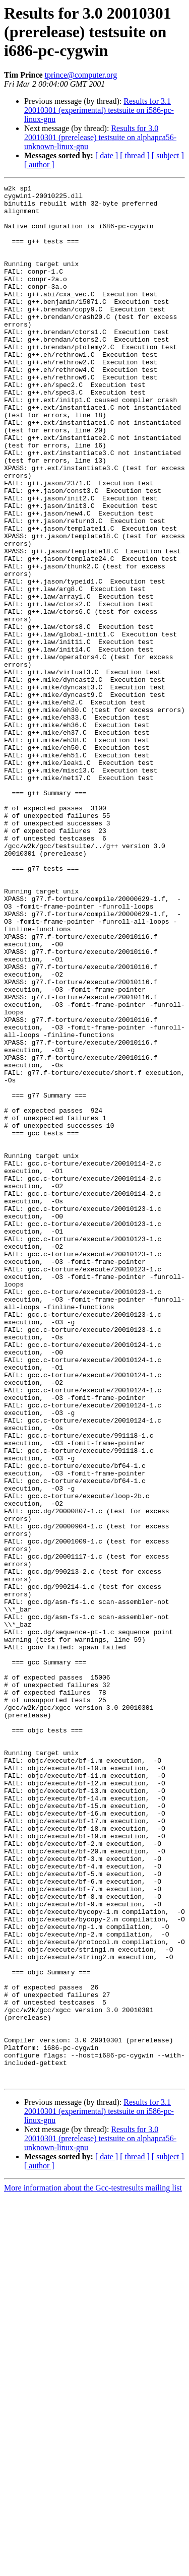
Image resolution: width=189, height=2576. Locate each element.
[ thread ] (135, 155)
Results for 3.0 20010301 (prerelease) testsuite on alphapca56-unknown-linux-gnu (100, 137)
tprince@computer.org (81, 75)
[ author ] (39, 164)
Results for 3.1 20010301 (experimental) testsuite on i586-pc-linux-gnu (99, 110)
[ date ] (106, 155)
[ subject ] (168, 155)
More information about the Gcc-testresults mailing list (93, 2567)
